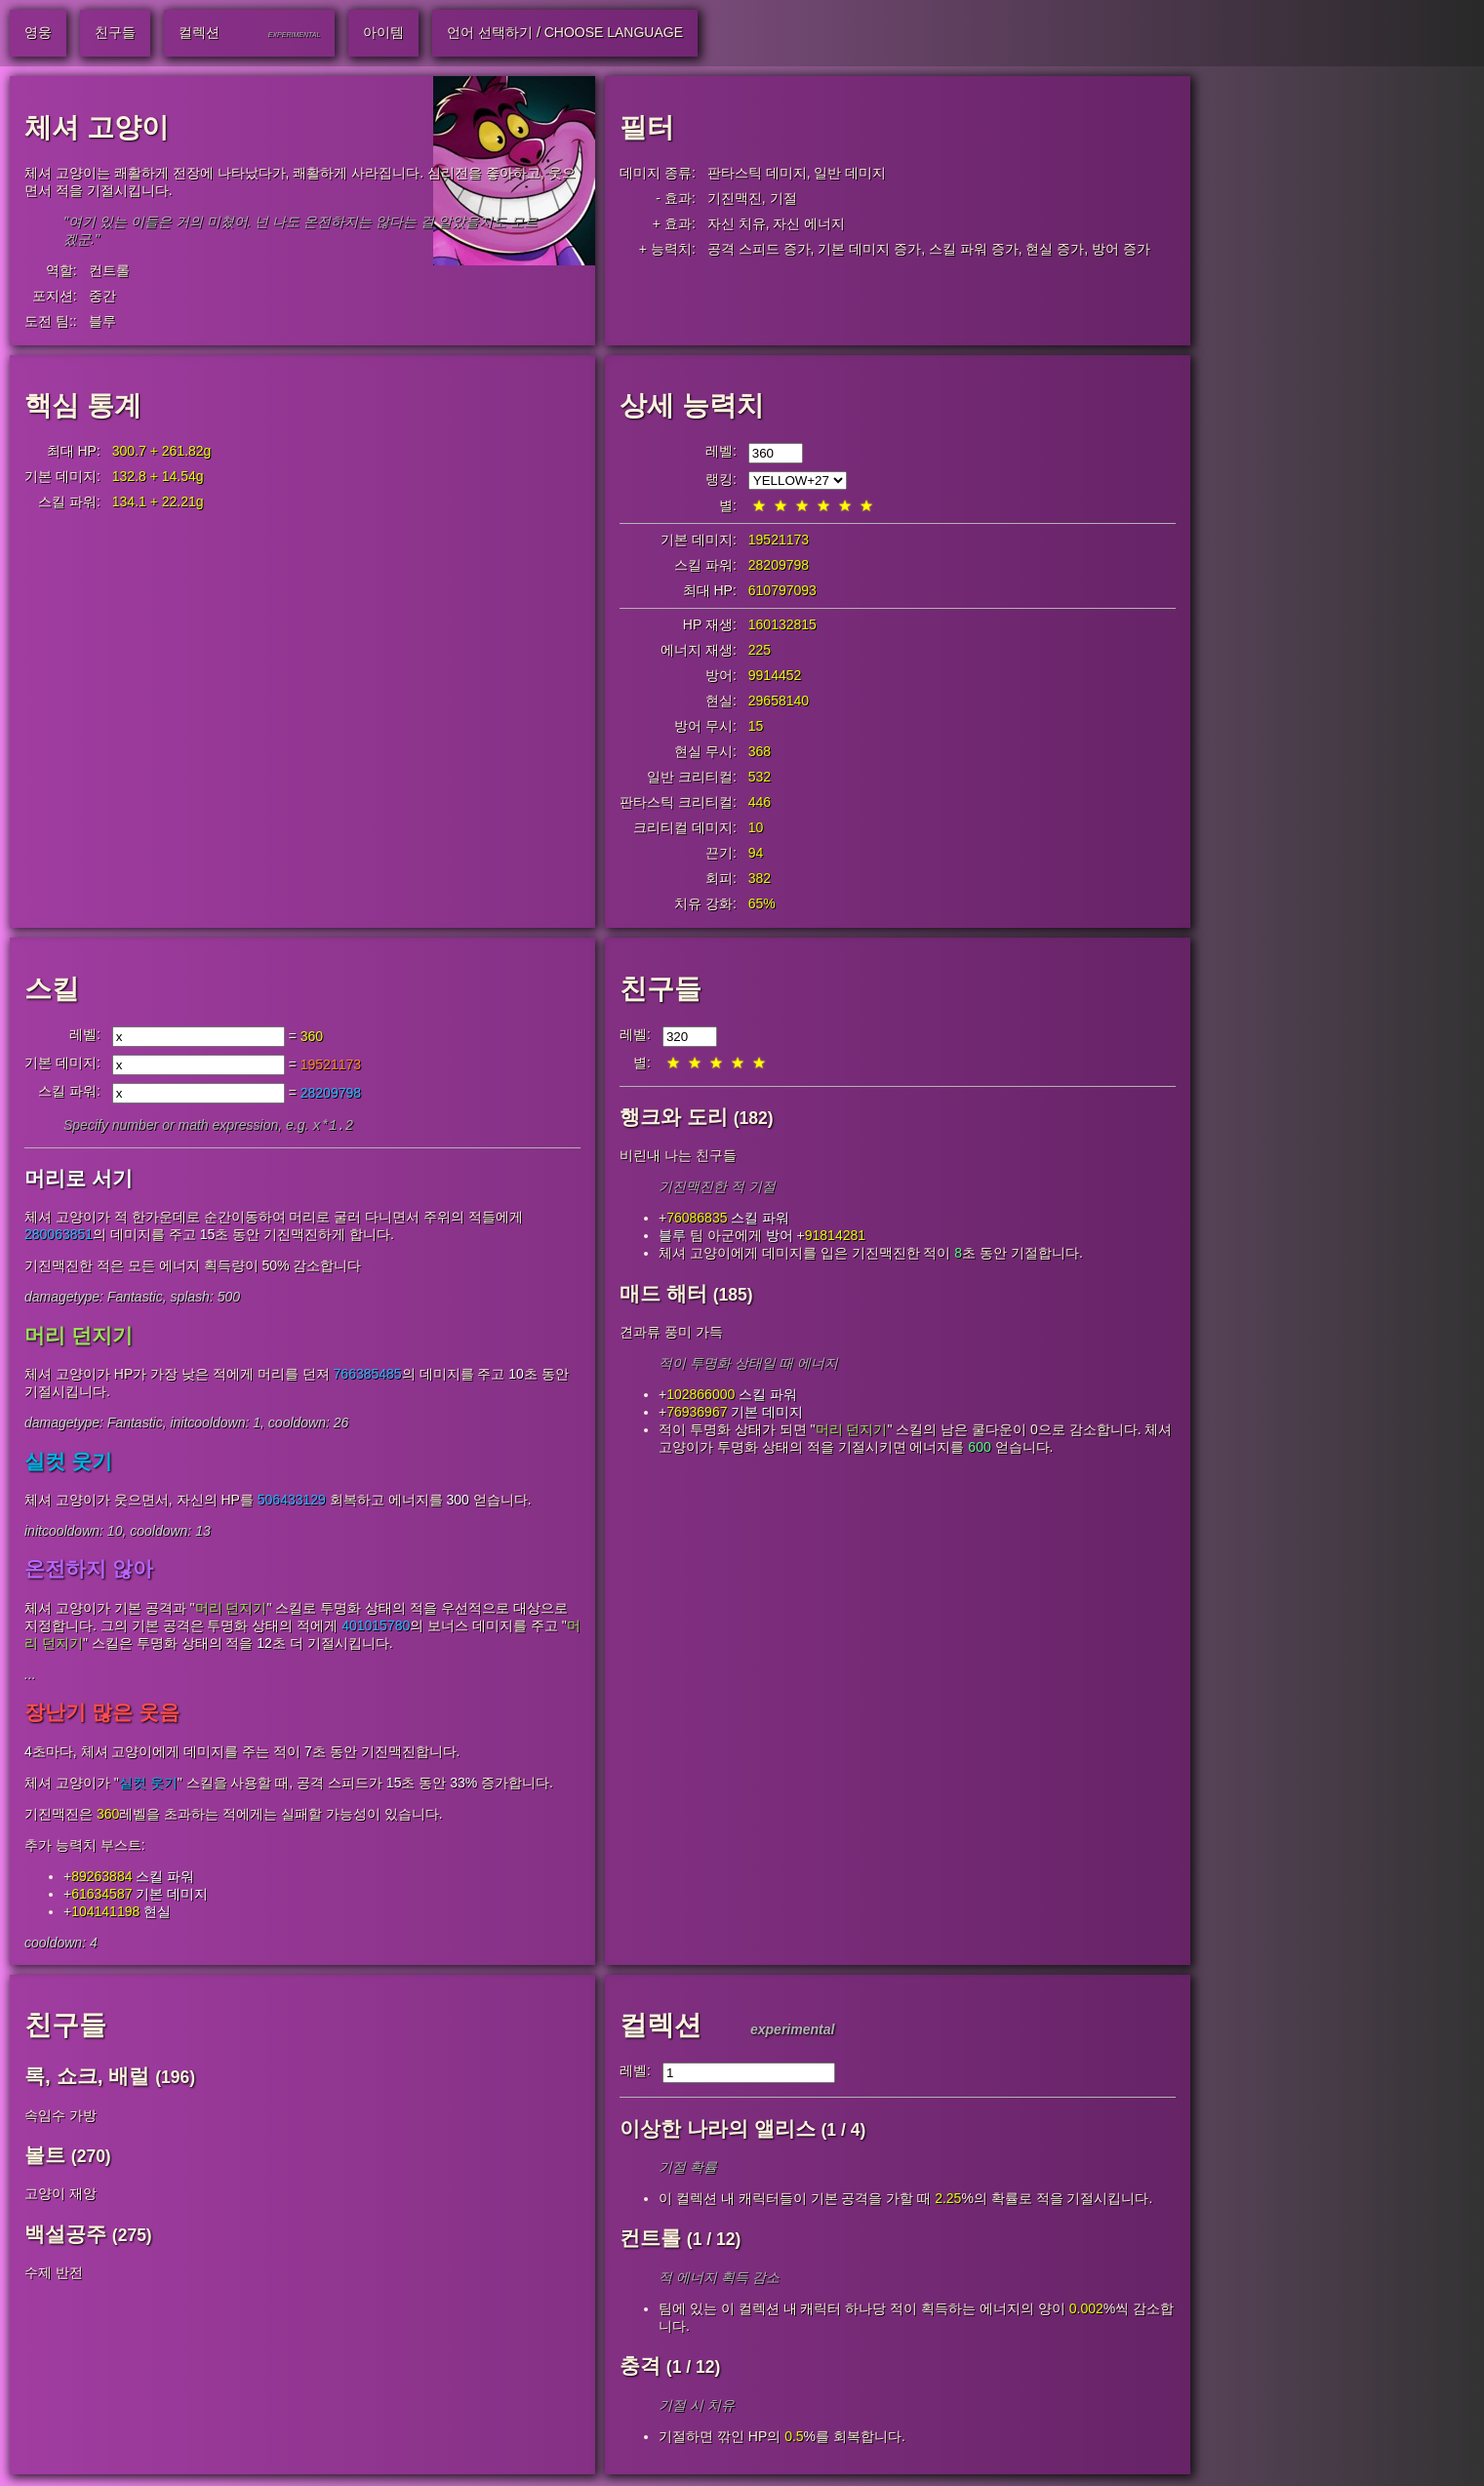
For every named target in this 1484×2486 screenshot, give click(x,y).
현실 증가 (1054, 249)
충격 (640, 2367)
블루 (102, 321)
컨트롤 (109, 270)
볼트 (44, 2156)
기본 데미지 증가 (869, 249)
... (30, 1676)
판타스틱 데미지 (757, 172)
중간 (102, 295)
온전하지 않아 (88, 1570)
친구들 (661, 989)
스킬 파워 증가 (974, 249)
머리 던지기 (78, 1337)
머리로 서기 (78, 1180)
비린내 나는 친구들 (678, 1155)
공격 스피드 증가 (759, 249)
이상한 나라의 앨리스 (718, 2130)
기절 (783, 198)
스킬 (51, 989)
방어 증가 (1121, 249)
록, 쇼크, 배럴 (86, 2077)
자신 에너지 (809, 223)
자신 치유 (736, 223)
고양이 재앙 (60, 2195)
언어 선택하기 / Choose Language (565, 32)
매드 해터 (663, 1293)
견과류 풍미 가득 (671, 1332)
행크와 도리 (674, 1116)
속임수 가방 (60, 2117)
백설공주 (65, 2236)
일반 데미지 (850, 172)
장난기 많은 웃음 (102, 1714)
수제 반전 (53, 2274)
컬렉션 (661, 2027)
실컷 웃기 (68, 1463)
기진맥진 (734, 198)
